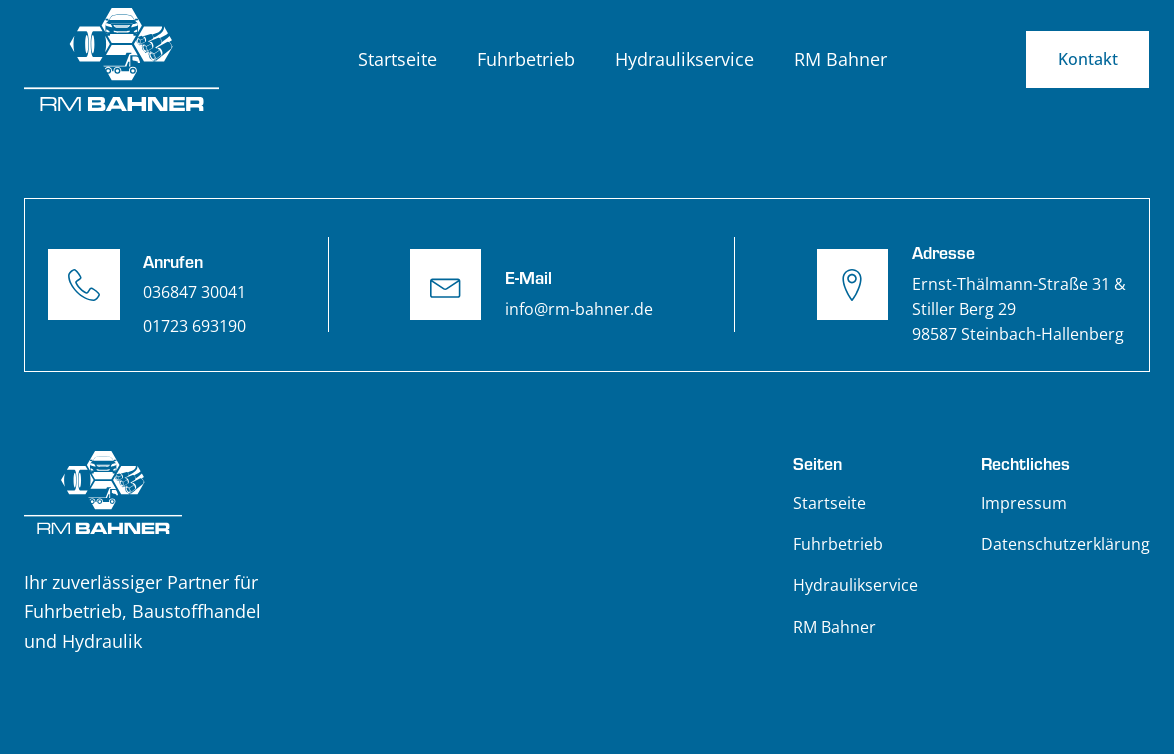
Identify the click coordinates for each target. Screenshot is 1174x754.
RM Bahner (840, 59)
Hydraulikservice (684, 59)
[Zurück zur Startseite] (122, 59)
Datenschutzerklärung (1065, 544)
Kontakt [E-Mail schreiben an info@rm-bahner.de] (1088, 59)
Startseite (397, 59)
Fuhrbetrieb (526, 59)
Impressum (1024, 503)
